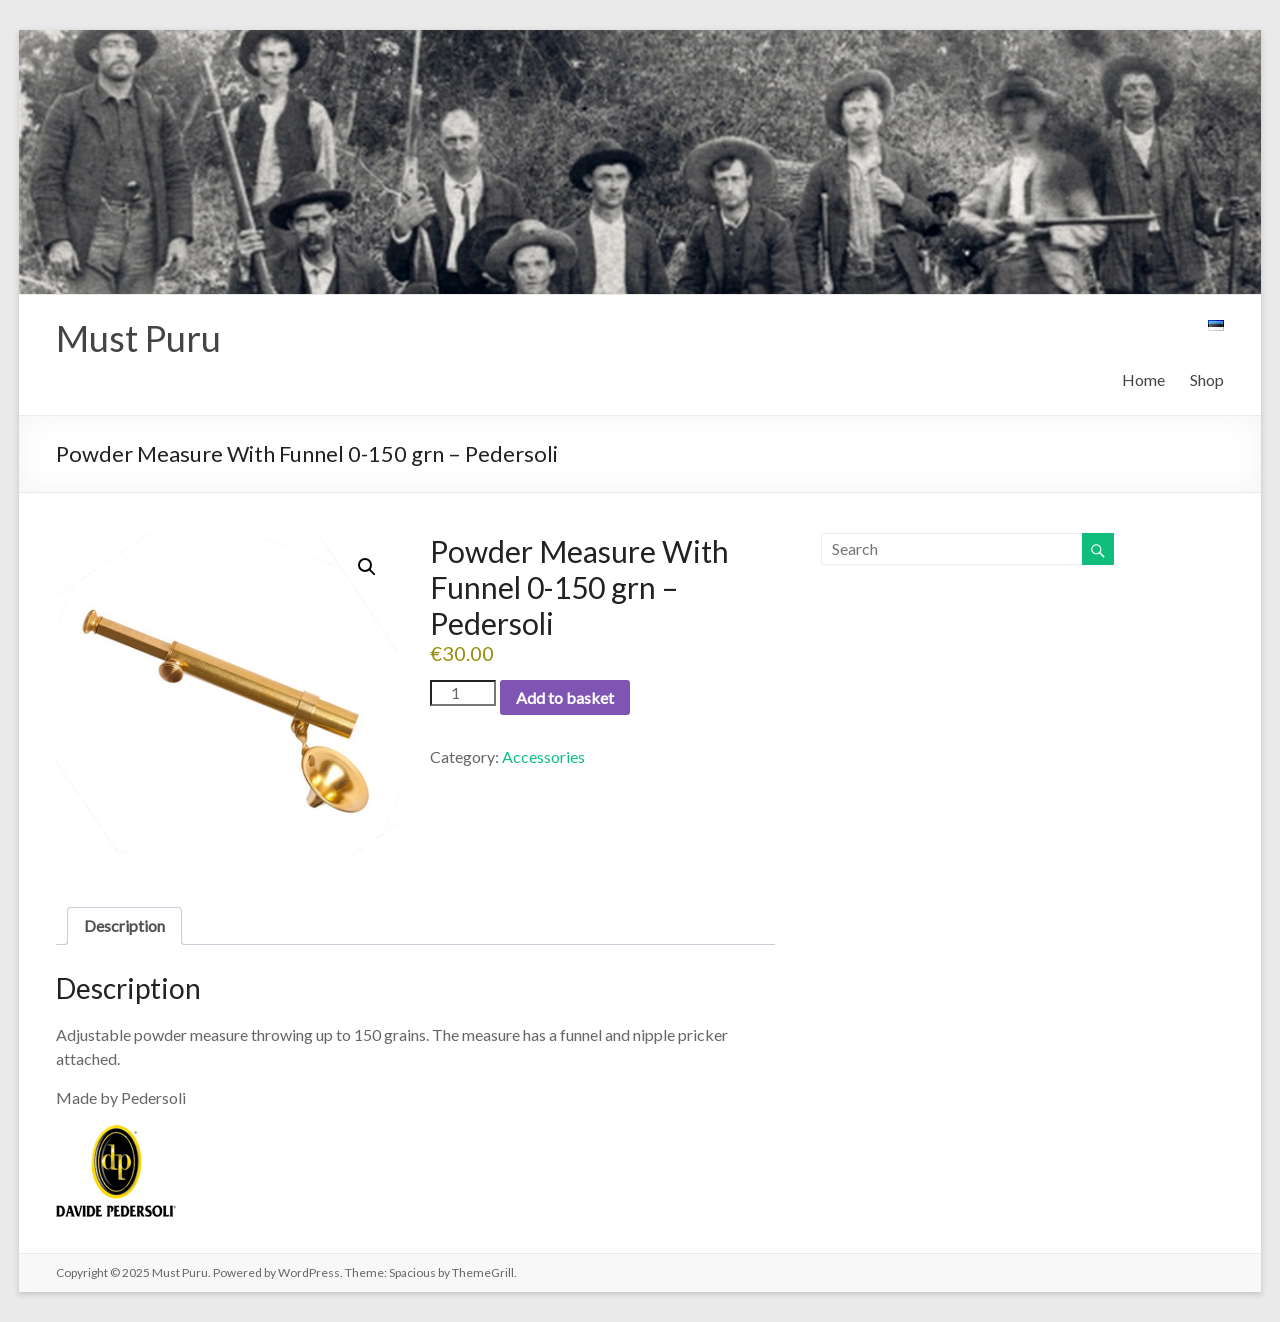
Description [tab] (124, 925)
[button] (367, 567)
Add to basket (565, 697)
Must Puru (138, 338)
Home (1143, 379)
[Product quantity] (463, 693)
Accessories (543, 756)
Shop (1207, 379)
